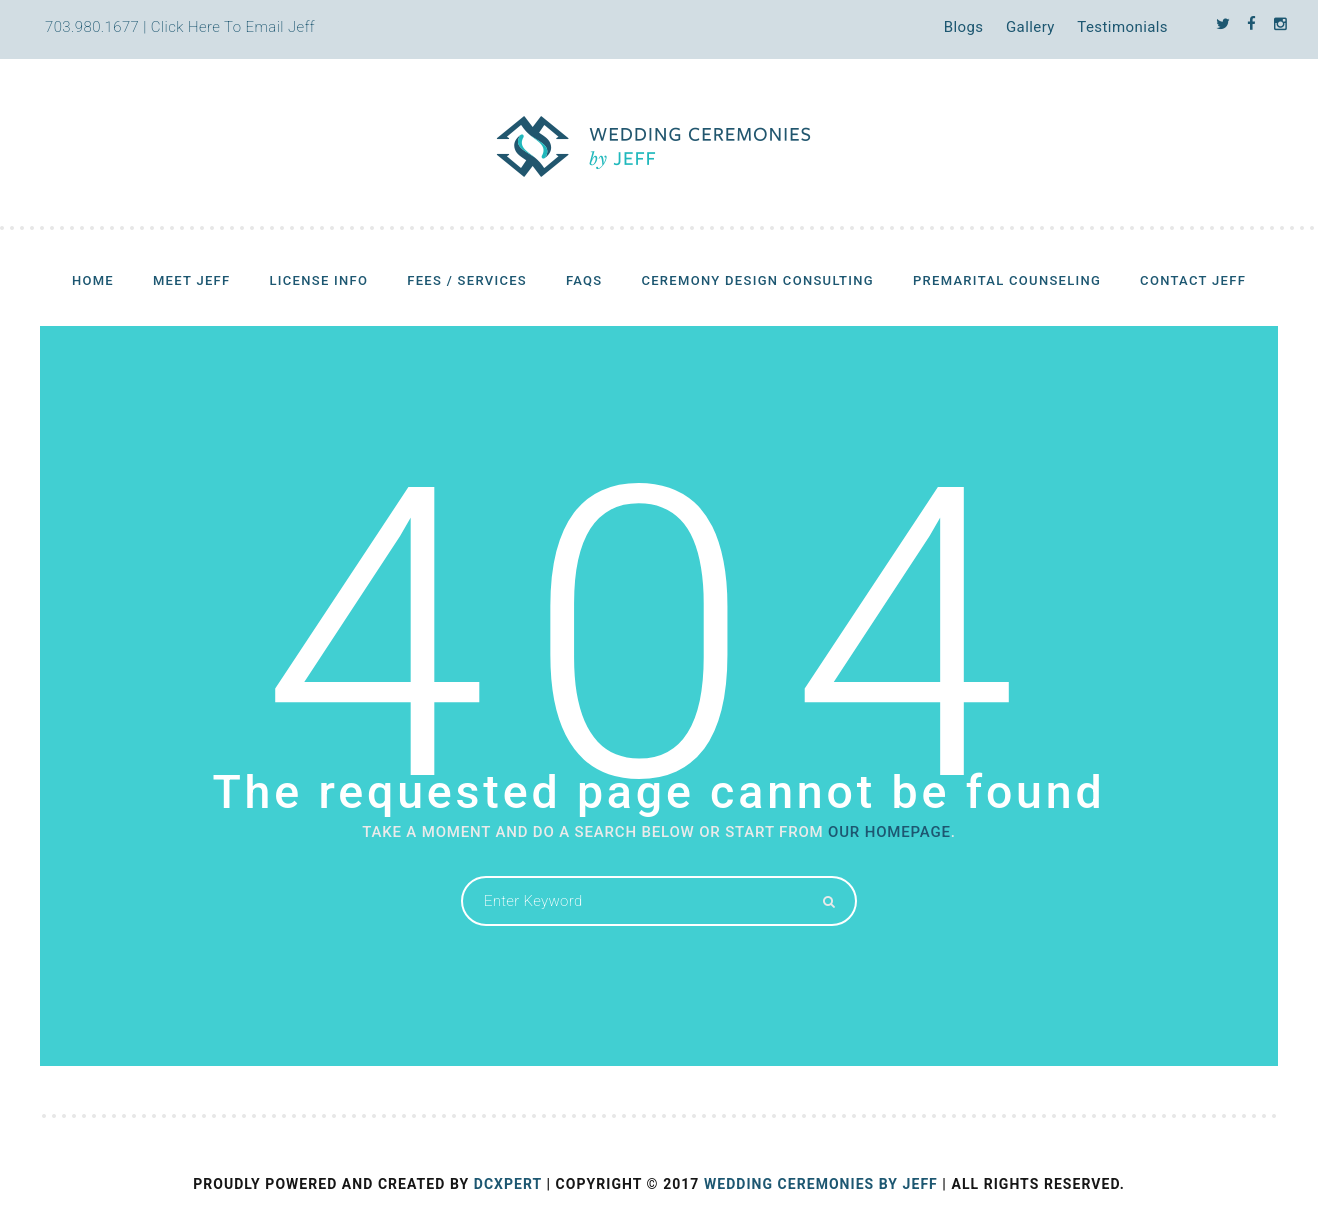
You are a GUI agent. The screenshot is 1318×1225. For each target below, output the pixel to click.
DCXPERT (508, 1184)
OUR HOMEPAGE (889, 832)
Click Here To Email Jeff (233, 27)
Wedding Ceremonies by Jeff (821, 1184)
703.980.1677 (92, 27)
